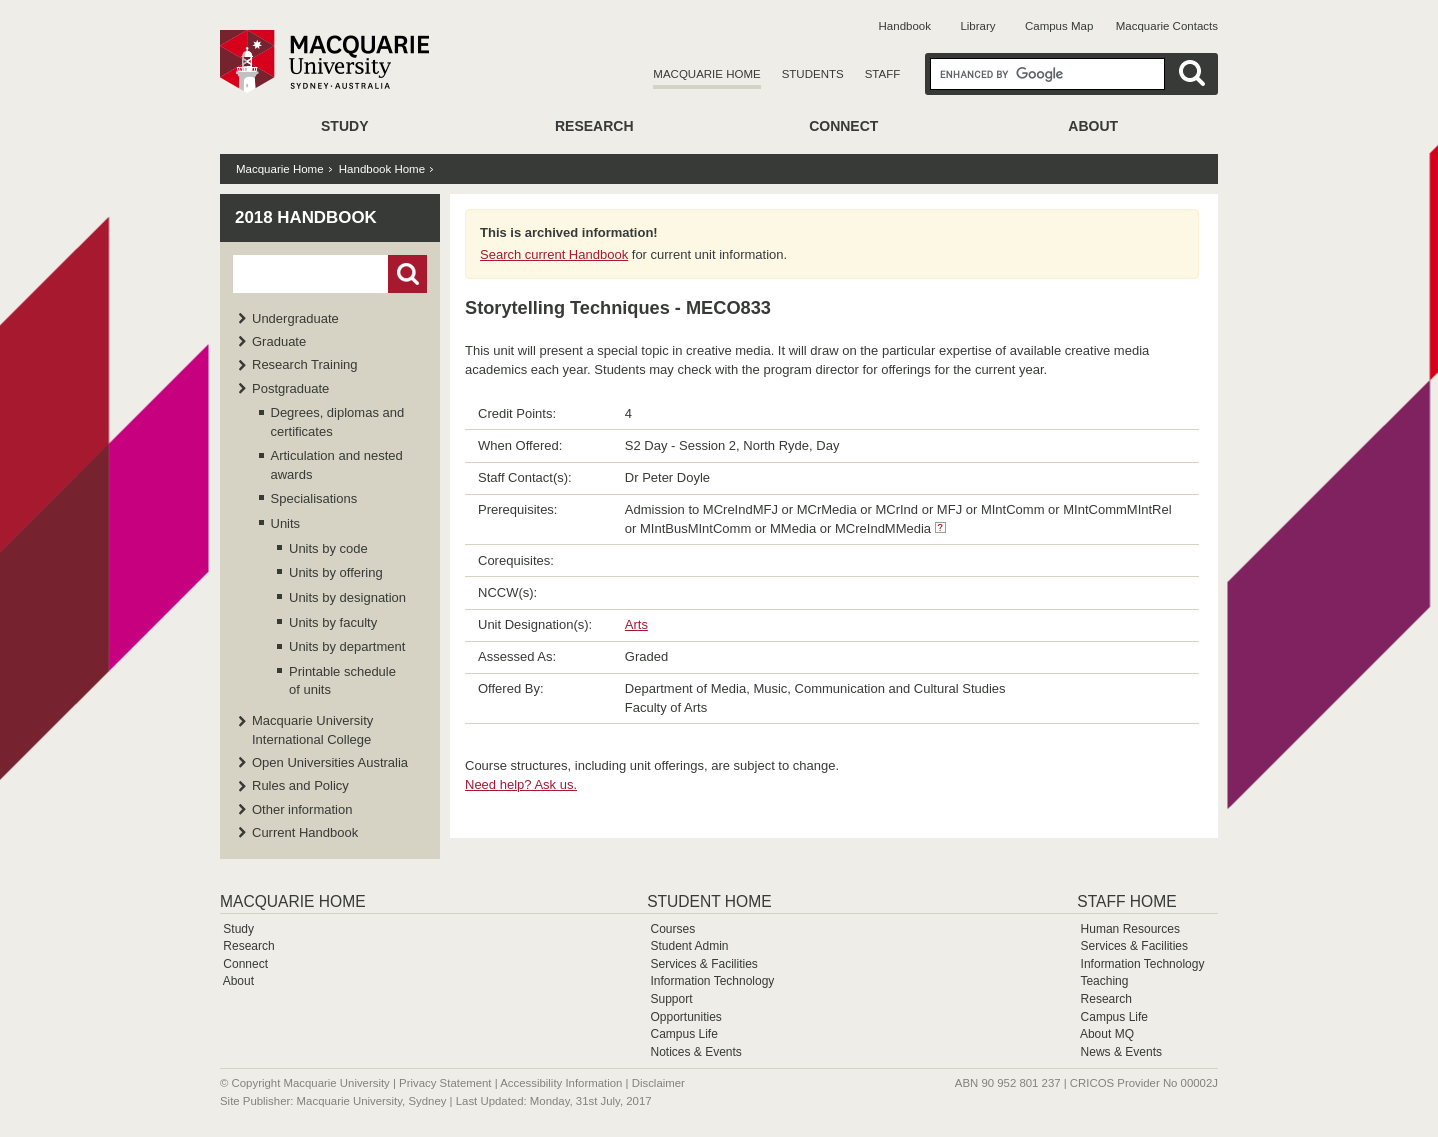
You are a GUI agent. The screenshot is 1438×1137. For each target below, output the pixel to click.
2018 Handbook (306, 217)
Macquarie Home (706, 74)
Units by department (347, 646)
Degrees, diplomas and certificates (338, 421)
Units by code (328, 548)
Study (344, 126)
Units (286, 523)
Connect (843, 126)
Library (977, 26)
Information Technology (712, 981)
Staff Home (1126, 901)
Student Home (709, 901)
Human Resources (1130, 929)
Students (813, 74)
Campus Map (1059, 26)
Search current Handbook (554, 254)
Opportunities (685, 1017)
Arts (636, 624)
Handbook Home (382, 169)
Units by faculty (333, 622)
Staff (883, 74)
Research (594, 126)
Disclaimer (658, 1083)
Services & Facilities (703, 964)
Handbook (905, 26)
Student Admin (689, 946)
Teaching (1104, 981)
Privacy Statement (445, 1083)
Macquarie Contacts (1167, 26)
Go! (407, 274)
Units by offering (336, 572)
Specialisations (314, 498)
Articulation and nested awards (337, 464)
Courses (672, 929)
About (1093, 126)
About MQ (1107, 1034)
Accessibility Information (561, 1083)
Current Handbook (305, 832)
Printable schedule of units (342, 680)
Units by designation (347, 597)
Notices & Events (695, 1052)
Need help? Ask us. (521, 784)
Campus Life (683, 1034)
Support (671, 999)
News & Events (1121, 1052)
